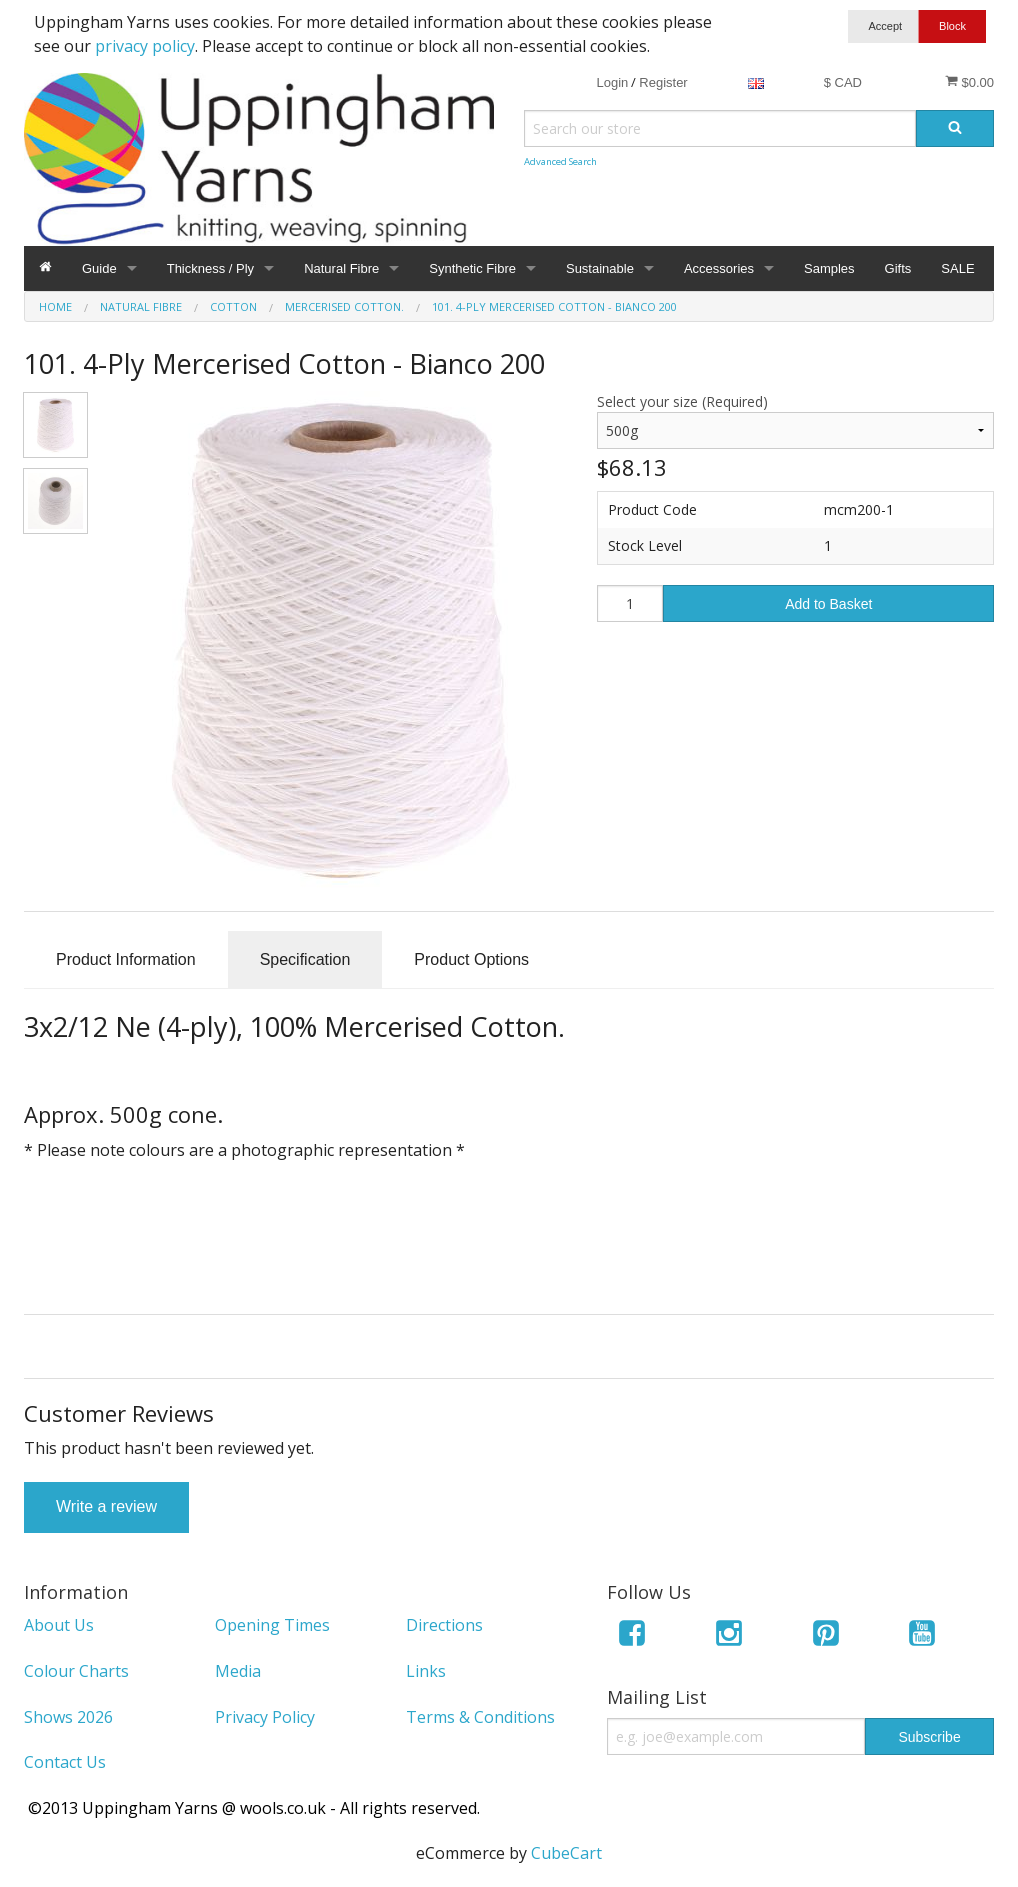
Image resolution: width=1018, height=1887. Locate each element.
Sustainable (600, 268)
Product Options (471, 959)
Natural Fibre (341, 268)
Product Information (126, 959)
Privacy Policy (265, 1717)
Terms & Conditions (480, 1717)
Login (612, 82)
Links (426, 1671)
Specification (305, 959)
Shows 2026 (68, 1717)
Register (663, 82)
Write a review (106, 1506)
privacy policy (145, 46)
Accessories (719, 268)
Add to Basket (828, 604)
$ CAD (843, 82)
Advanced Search (560, 161)
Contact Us (65, 1762)
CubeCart (566, 1853)
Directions (444, 1625)
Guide (99, 268)
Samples (829, 268)
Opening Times (272, 1625)
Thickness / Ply (210, 268)
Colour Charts (76, 1671)
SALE (957, 268)
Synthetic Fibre (472, 268)
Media (238, 1671)
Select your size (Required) (682, 401)
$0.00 (969, 82)
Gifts (898, 268)
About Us (59, 1625)
